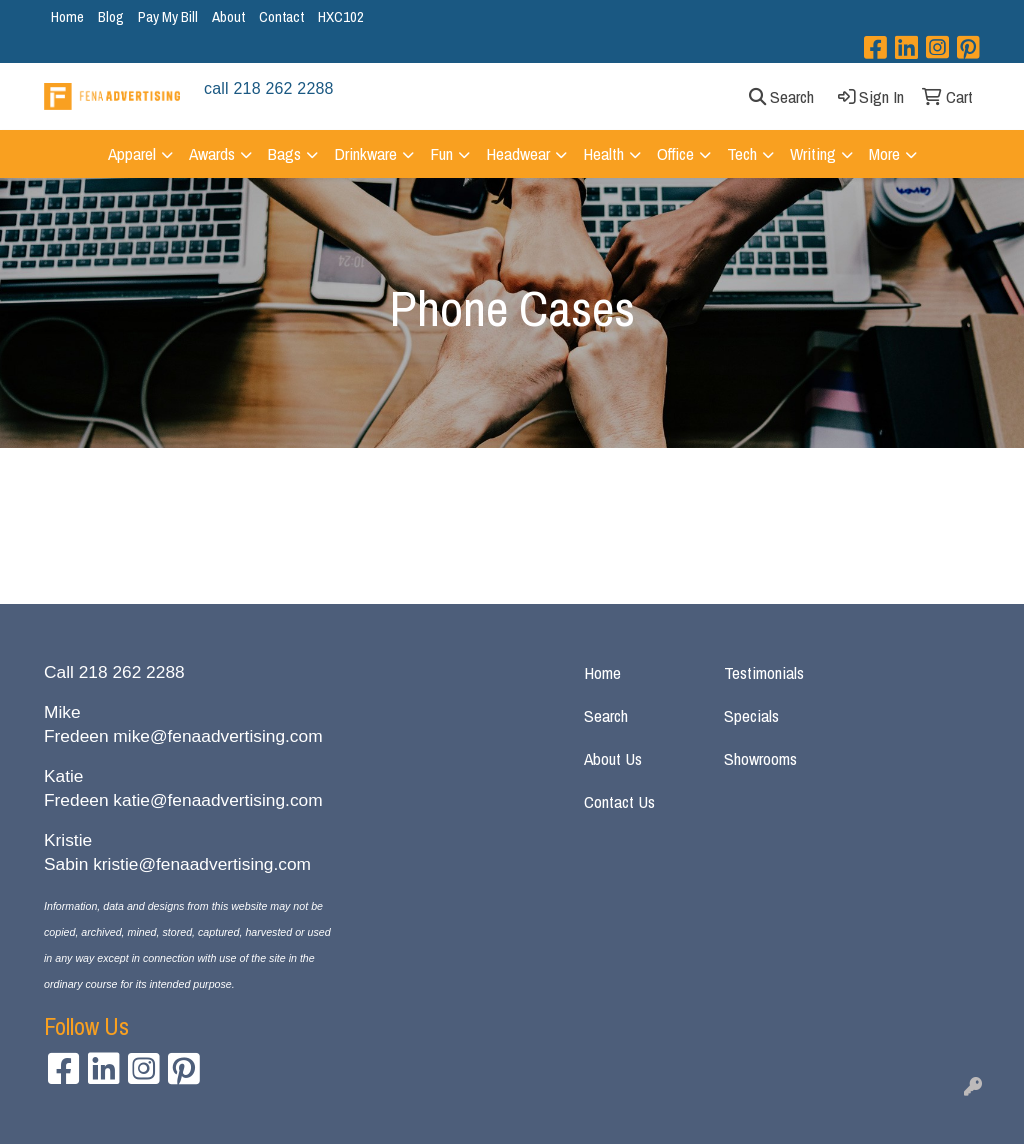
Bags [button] (284, 153)
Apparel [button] (132, 153)
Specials (751, 715)
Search (606, 715)
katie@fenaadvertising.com (217, 800)
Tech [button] (742, 153)
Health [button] (603, 153)
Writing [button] (813, 153)
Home (67, 16)
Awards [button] (212, 153)
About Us (613, 758)
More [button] (884, 153)
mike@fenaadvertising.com (217, 736)
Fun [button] (441, 153)
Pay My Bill (168, 16)
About (228, 16)
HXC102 (341, 16)
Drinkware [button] (365, 153)
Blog (111, 16)
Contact (281, 16)
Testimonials (764, 672)
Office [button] (675, 153)
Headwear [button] (518, 153)
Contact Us (619, 801)
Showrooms (760, 758)
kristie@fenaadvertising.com (202, 864)
